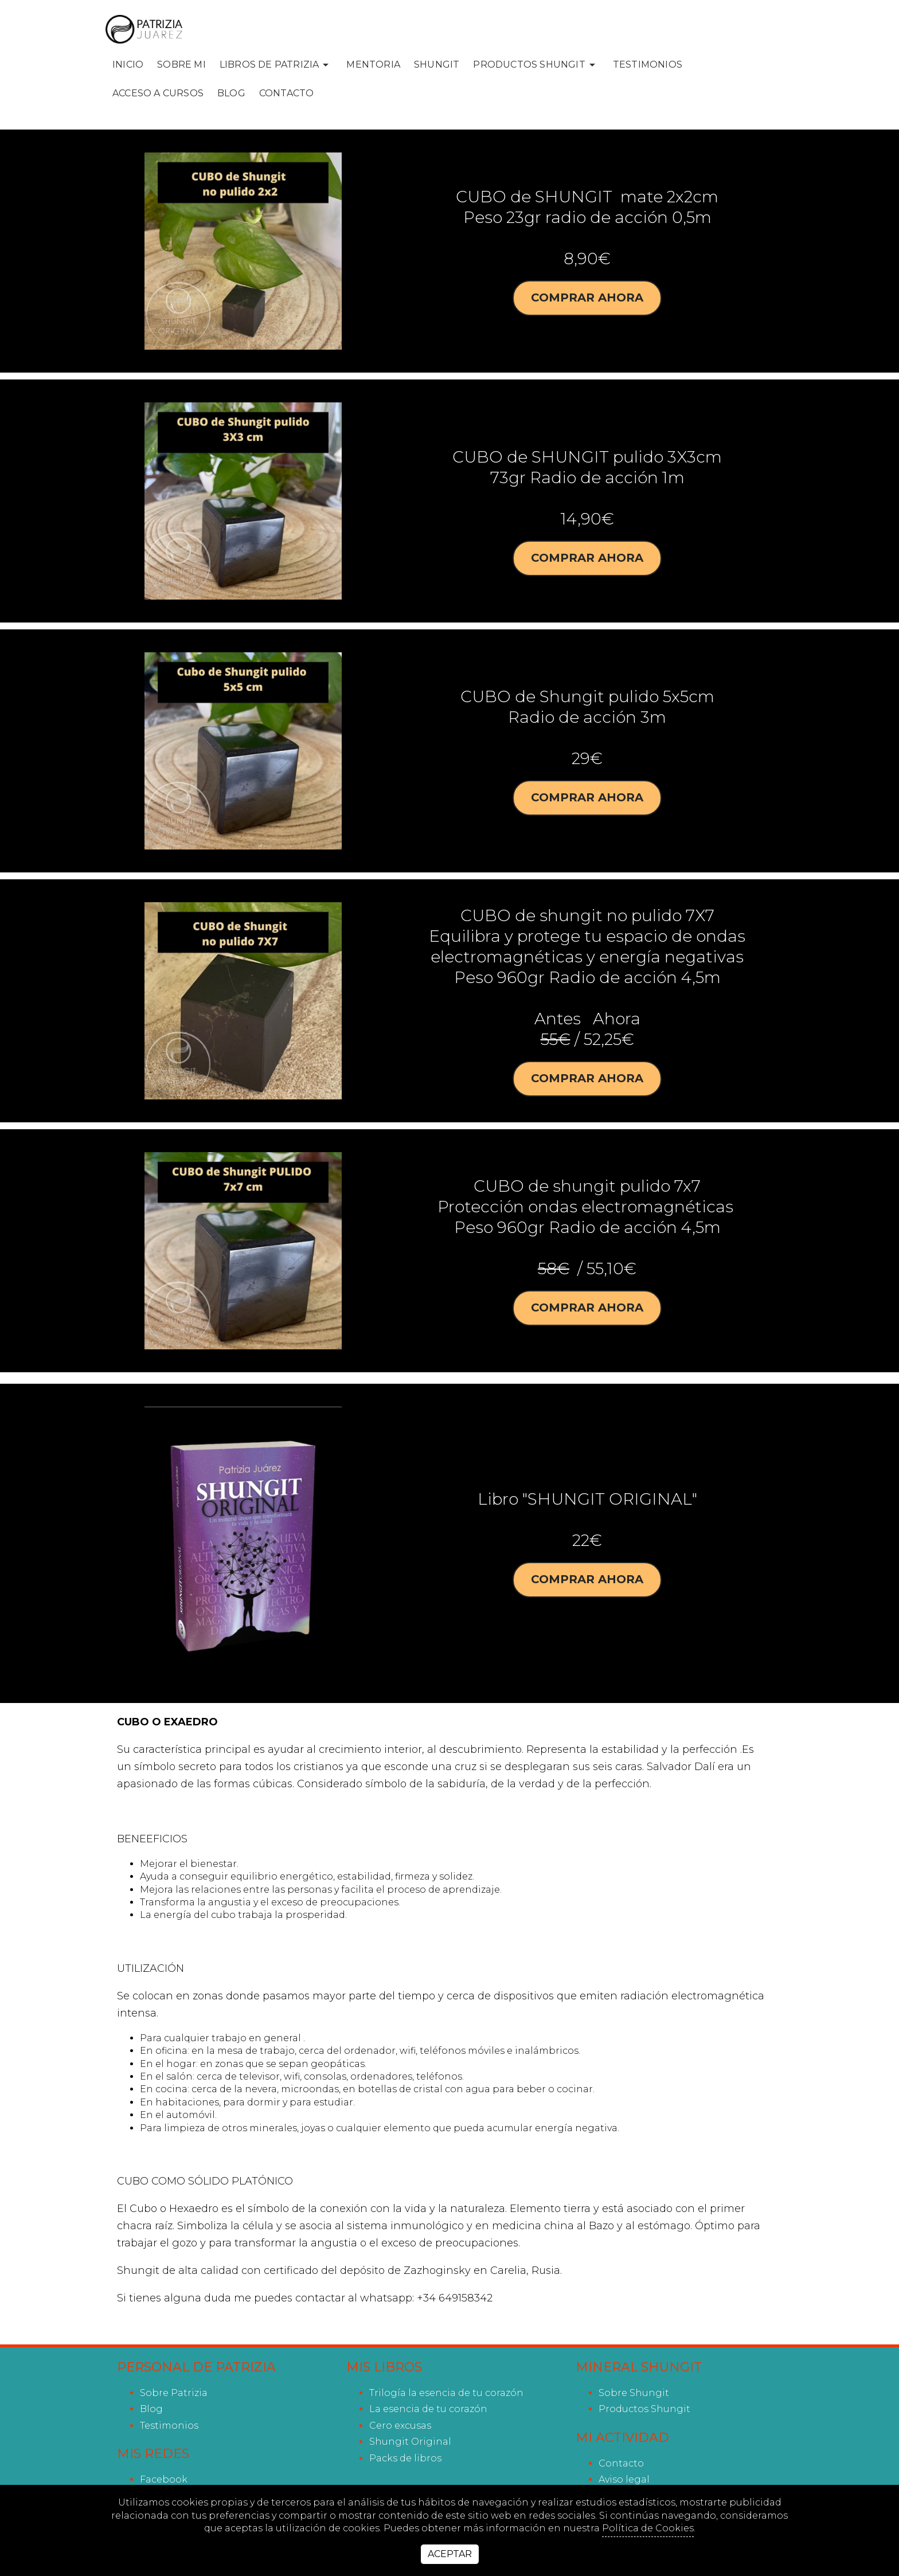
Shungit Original (410, 2441)
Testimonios (647, 64)
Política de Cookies (648, 2528)
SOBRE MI (181, 64)
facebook (163, 2479)
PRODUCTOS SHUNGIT (536, 65)
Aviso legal (624, 2479)
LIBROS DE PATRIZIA (276, 65)
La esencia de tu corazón (428, 2408)
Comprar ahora (587, 298)
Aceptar (450, 2553)
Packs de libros (405, 2458)
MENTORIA (373, 64)
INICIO (127, 64)
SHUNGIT (436, 64)
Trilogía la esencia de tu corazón (446, 2392)
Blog (231, 93)
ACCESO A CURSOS (158, 93)
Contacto (286, 93)
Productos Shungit (644, 2408)
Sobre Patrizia (174, 2392)
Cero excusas (400, 2425)
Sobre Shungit (634, 2392)
